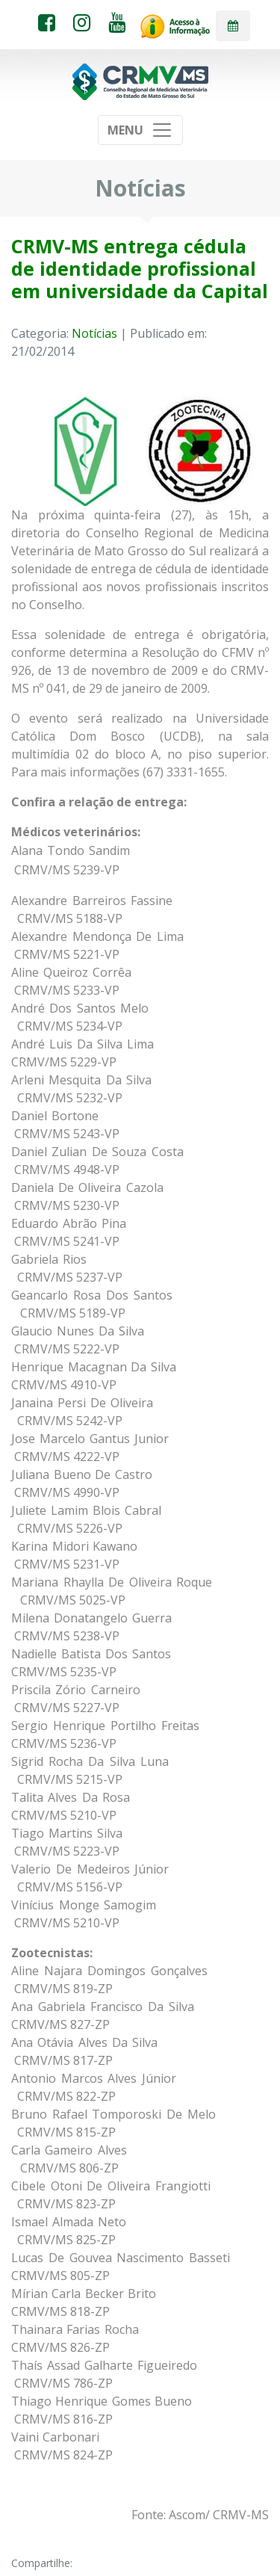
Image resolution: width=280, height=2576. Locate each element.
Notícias (94, 333)
